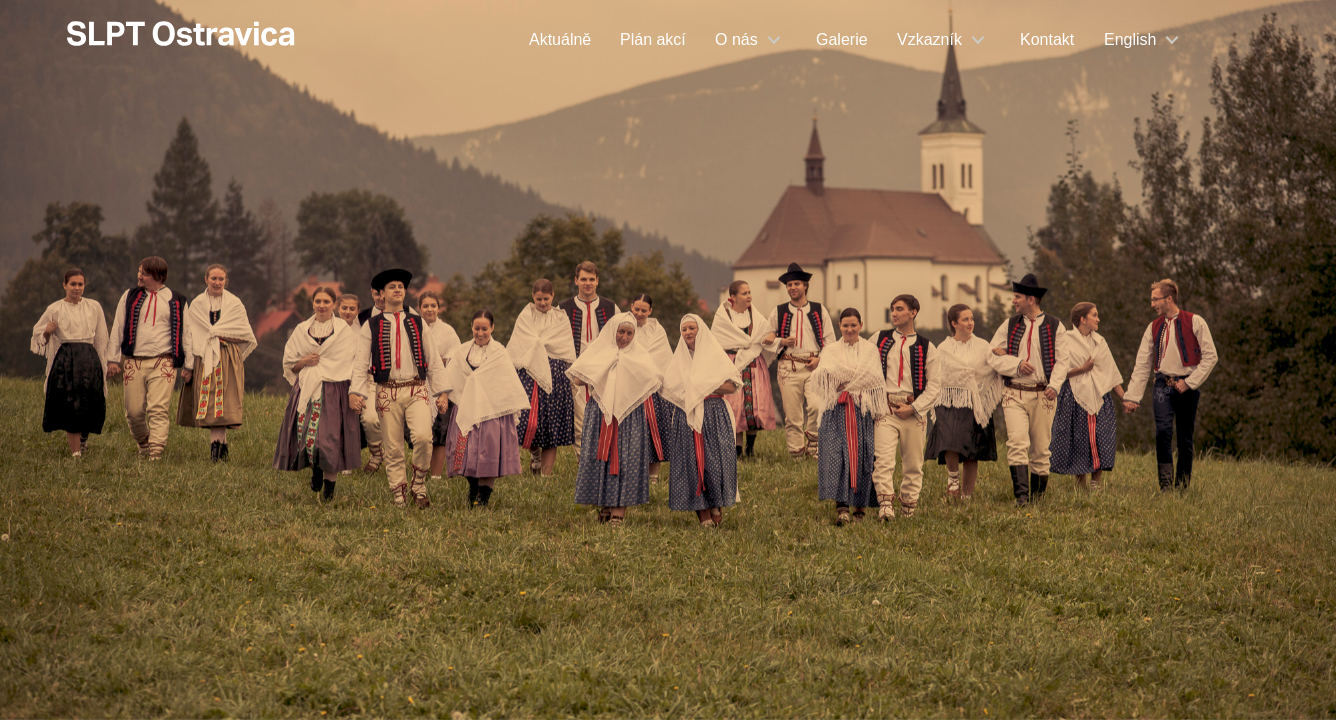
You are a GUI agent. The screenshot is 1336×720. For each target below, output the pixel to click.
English (1130, 39)
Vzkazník (929, 39)
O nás (736, 39)
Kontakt (1047, 39)
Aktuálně (560, 39)
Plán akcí (653, 39)
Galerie (842, 39)
